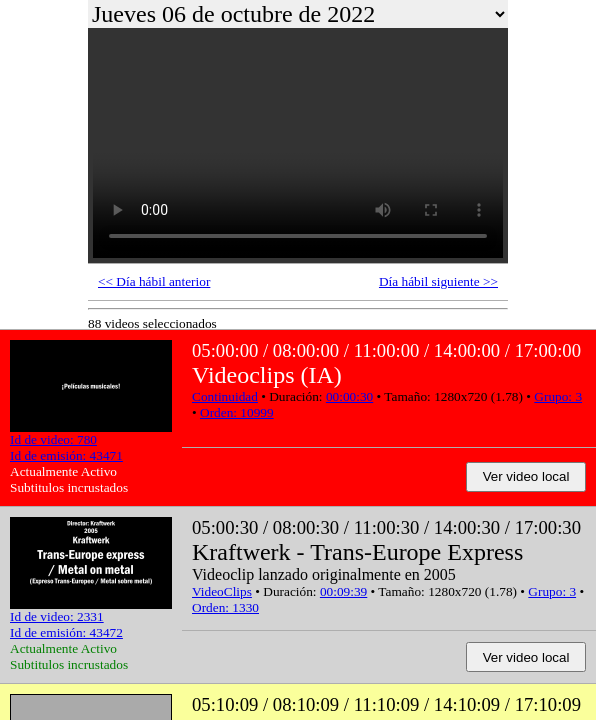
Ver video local (526, 476)
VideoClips (222, 591)
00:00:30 (349, 396)
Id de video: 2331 (57, 616)
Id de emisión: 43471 (66, 455)
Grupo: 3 (558, 396)
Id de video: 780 (53, 439)
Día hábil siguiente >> (438, 281)
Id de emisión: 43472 (66, 632)
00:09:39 (343, 591)
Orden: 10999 (237, 412)
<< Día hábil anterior (154, 281)
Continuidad (225, 396)
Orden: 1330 (225, 607)
